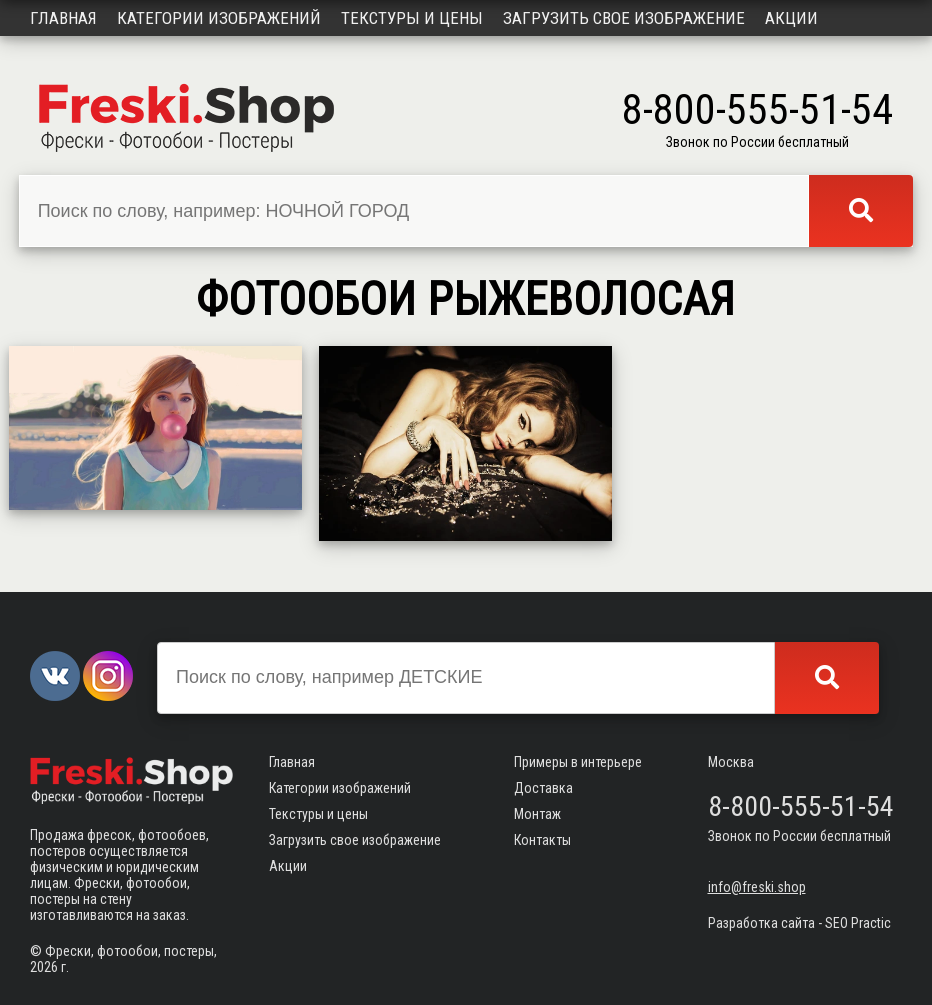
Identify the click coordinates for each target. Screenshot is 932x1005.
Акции (791, 18)
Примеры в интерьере (578, 762)
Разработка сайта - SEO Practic (799, 923)
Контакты (542, 840)
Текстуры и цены (412, 18)
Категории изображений (219, 18)
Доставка (543, 788)
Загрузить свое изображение (624, 18)
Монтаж (537, 814)
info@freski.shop (757, 887)
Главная (63, 18)
